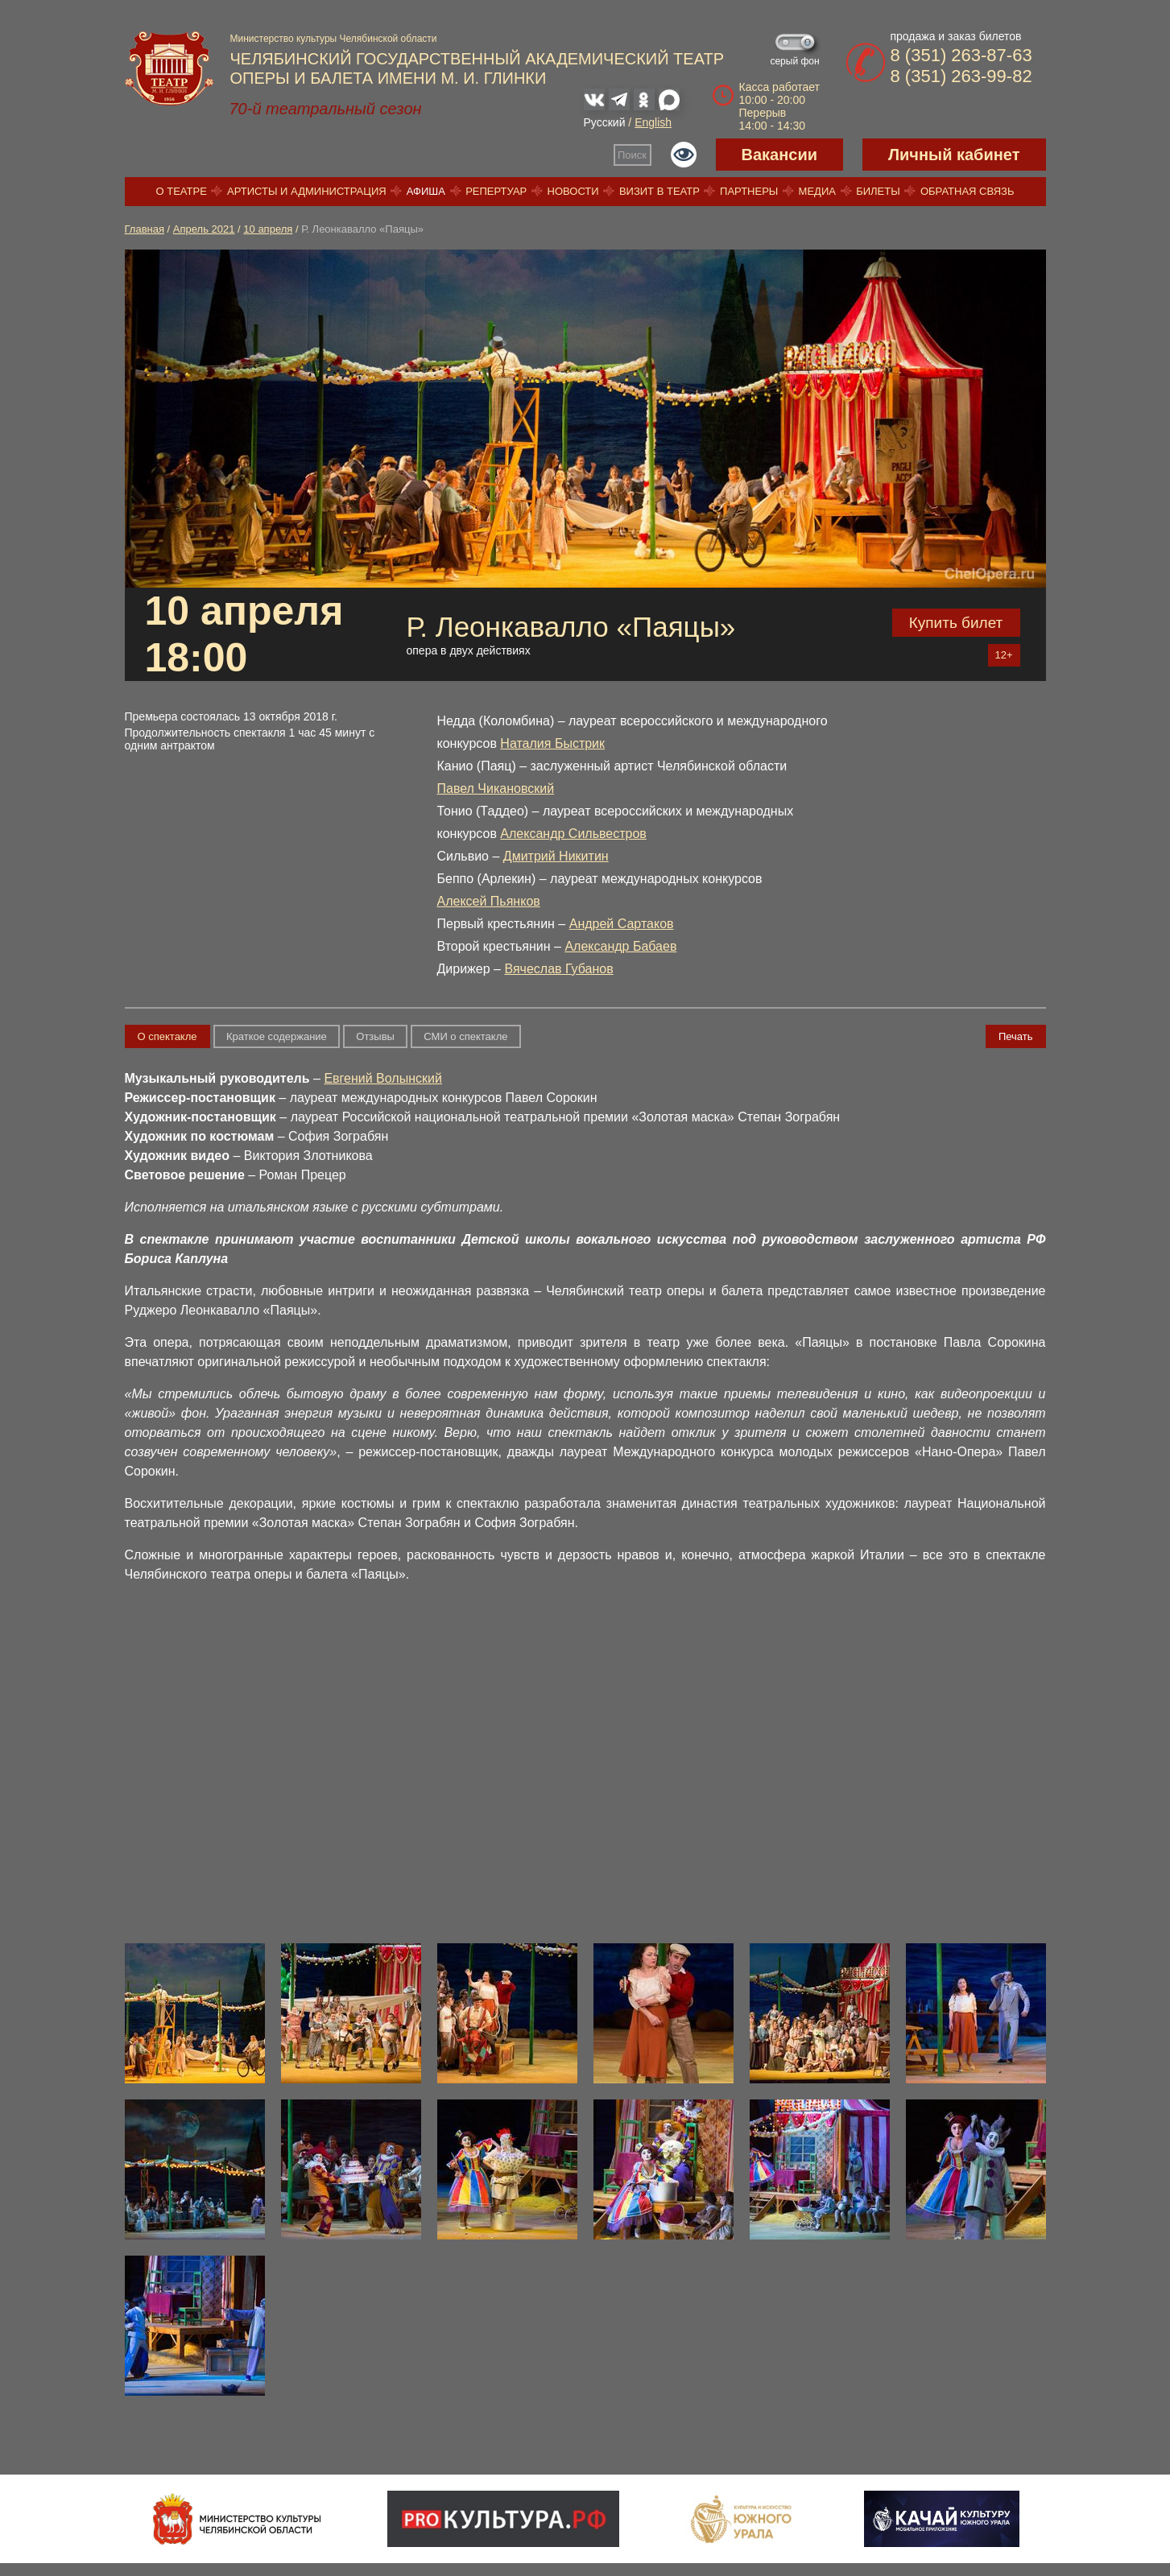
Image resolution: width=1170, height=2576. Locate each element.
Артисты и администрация (307, 191)
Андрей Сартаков (621, 924)
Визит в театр (659, 191)
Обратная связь (967, 191)
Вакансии (780, 154)
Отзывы (375, 1036)
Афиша (426, 191)
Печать (1015, 1036)
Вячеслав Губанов (558, 969)
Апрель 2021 (204, 229)
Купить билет (956, 622)
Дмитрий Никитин (556, 856)
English (653, 122)
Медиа (817, 191)
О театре (181, 191)
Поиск (632, 155)
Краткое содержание (276, 1036)
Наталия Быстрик (552, 743)
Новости (573, 191)
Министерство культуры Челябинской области (333, 38)
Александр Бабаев (620, 946)
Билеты (878, 191)
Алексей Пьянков (488, 901)
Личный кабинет (953, 154)
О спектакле (167, 1036)
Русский (605, 122)
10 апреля (267, 229)
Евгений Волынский (382, 1078)
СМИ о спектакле (465, 1036)
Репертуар (496, 191)
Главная (144, 229)
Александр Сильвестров (573, 833)
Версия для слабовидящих (684, 154)
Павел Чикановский (496, 788)
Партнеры (749, 191)
